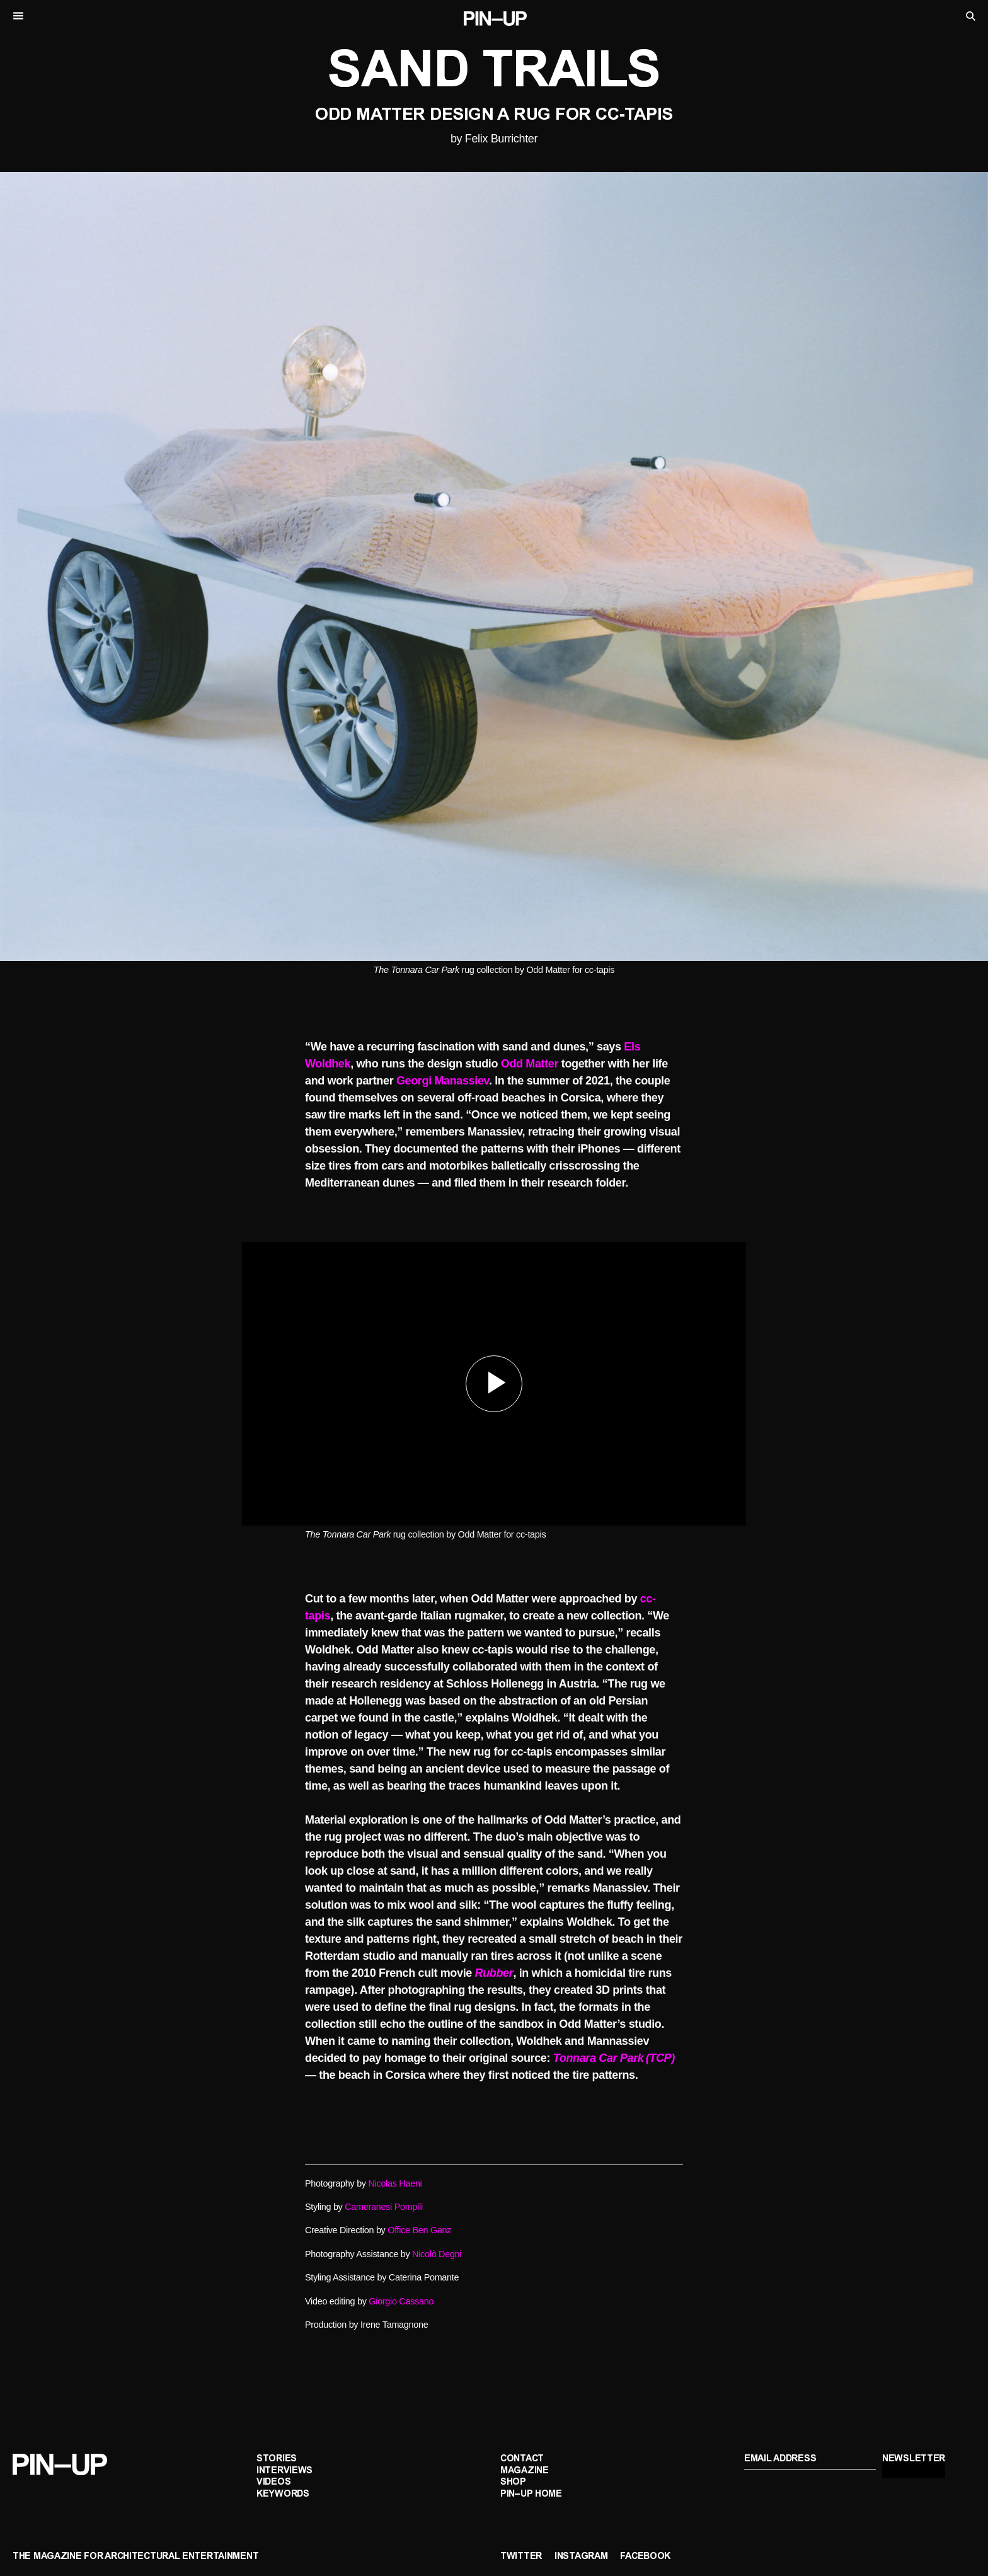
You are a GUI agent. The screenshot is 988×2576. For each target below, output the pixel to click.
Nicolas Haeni (395, 2183)
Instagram (580, 2557)
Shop (513, 2482)
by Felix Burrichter (494, 138)
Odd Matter (529, 1063)
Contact (522, 2459)
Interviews (284, 2471)
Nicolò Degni (436, 2254)
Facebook (645, 2557)
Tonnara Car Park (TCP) (614, 2058)
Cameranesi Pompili (384, 2207)
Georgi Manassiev (442, 1080)
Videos (273, 2482)
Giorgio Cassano (401, 2301)
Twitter (521, 2557)
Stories (276, 2459)
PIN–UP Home (531, 2494)
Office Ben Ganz (419, 2230)
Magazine (524, 2471)
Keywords (282, 2494)
